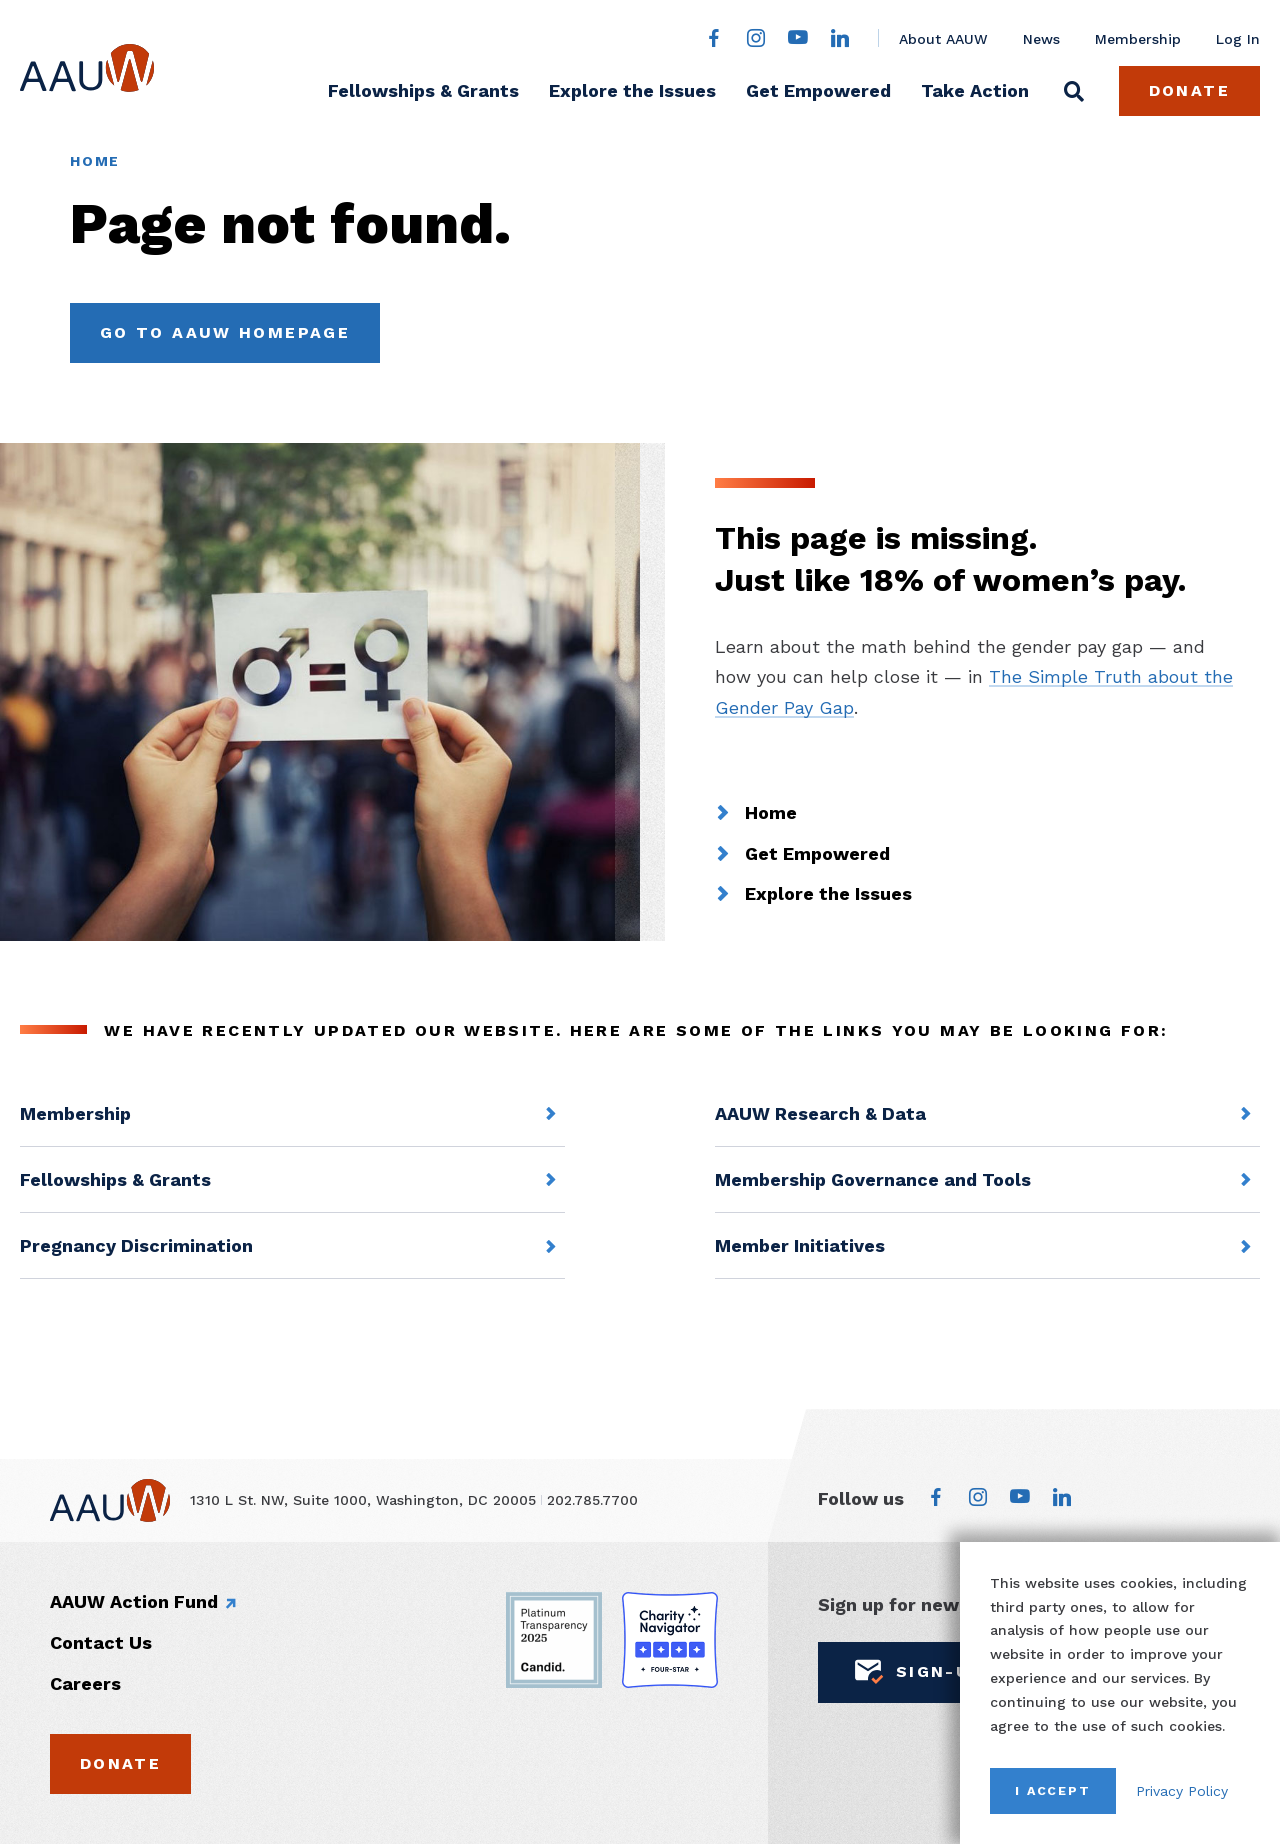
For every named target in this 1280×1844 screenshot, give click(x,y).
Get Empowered (818, 90)
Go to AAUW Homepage (225, 332)
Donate (1189, 90)
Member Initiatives (800, 1245)
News (1041, 39)
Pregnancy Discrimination (136, 1245)
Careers (85, 1683)
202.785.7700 (592, 1500)
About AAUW (943, 39)
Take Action (975, 90)
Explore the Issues (632, 90)
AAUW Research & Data (820, 1113)
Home (95, 161)
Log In (1238, 39)
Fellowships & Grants (423, 90)
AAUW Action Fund (134, 1601)
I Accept (1053, 1790)
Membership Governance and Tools (873, 1179)
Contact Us (101, 1642)
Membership (1138, 39)
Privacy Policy (1182, 1791)
